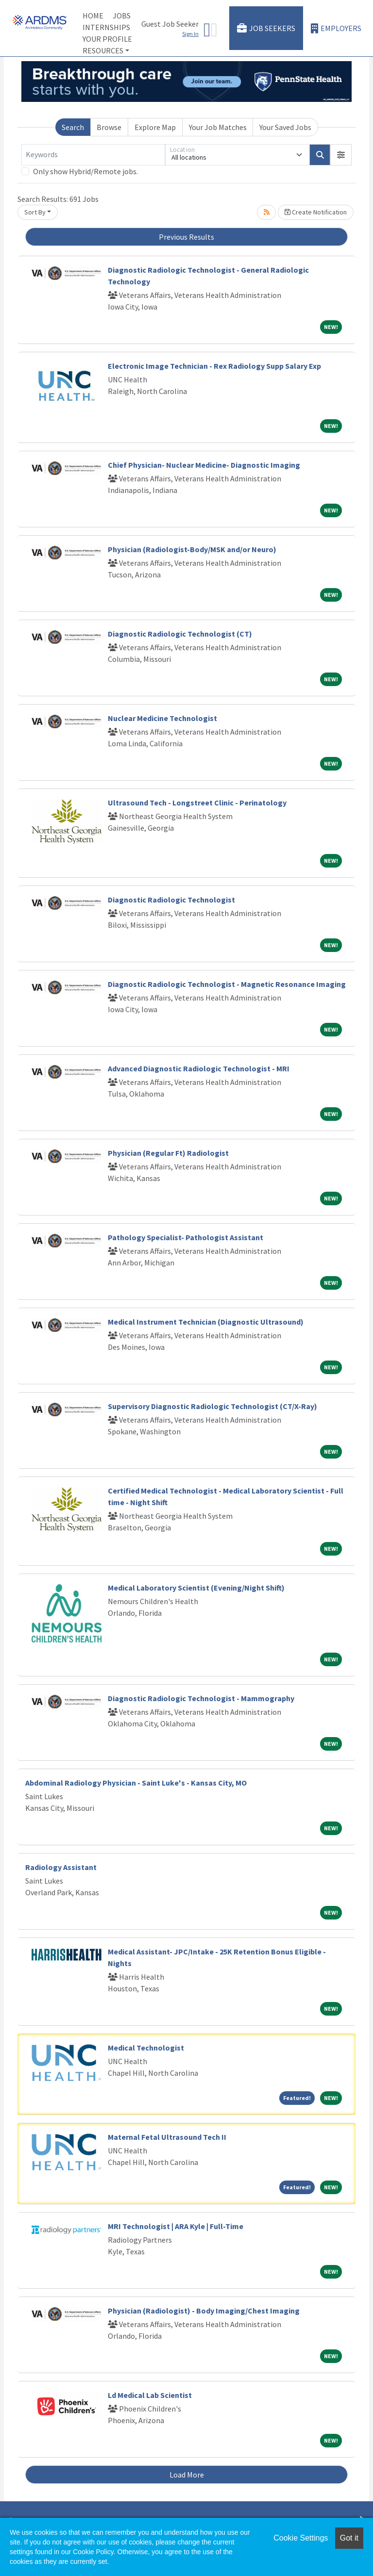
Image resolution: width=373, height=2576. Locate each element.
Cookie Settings (300, 2538)
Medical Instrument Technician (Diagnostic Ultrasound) (206, 1322)
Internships (106, 27)
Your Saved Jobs (285, 127)
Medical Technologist (146, 2047)
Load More (187, 2474)
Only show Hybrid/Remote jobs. (85, 171)
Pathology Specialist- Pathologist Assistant (185, 1237)
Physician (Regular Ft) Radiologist (168, 1153)
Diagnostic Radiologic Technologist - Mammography (201, 1698)
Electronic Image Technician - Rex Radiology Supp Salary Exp (214, 366)
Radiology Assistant (61, 1867)
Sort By (35, 212)
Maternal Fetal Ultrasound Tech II (167, 2137)
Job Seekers (266, 28)
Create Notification (316, 212)
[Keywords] (93, 154)
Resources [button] (103, 50)
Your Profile (107, 39)
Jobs (122, 15)
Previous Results (186, 237)
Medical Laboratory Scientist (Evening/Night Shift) (196, 1587)
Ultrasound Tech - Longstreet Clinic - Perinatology (197, 802)
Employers (336, 28)
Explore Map (155, 127)
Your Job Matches (218, 127)
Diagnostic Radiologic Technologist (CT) (180, 634)
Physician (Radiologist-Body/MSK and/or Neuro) (192, 549)
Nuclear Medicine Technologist (162, 718)
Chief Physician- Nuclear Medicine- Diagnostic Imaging (204, 465)
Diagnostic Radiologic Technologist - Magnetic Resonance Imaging (227, 984)
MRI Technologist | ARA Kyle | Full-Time (175, 2226)
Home (93, 15)
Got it (349, 2538)
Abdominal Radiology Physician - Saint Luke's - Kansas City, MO (136, 1783)
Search (73, 127)
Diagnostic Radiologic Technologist (171, 899)
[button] (341, 154)
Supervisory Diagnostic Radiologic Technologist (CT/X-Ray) (212, 1406)
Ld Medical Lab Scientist (150, 2395)
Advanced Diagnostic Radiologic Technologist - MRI (198, 1068)
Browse (109, 127)
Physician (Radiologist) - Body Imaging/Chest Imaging (204, 2310)
